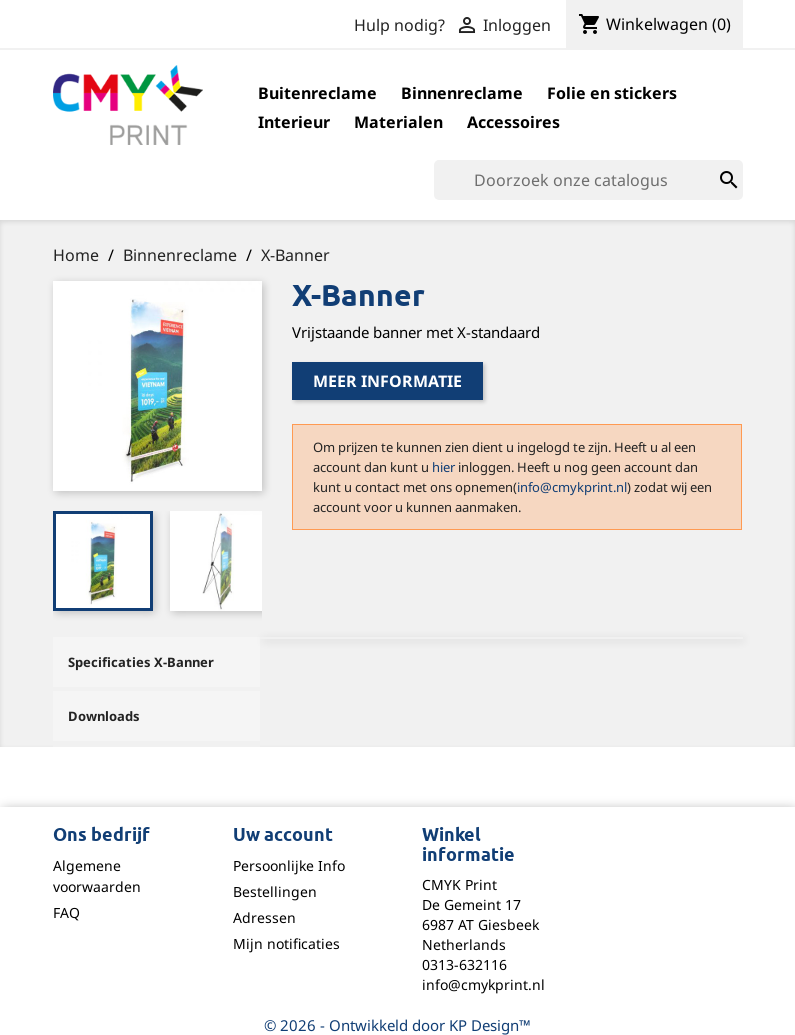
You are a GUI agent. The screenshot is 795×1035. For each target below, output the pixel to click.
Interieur (294, 122)
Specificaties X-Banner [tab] (141, 662)
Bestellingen (275, 891)
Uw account (283, 836)
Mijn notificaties (286, 943)
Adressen (264, 917)
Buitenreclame (317, 93)
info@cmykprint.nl (572, 487)
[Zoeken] (588, 180)
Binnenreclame (462, 93)
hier (443, 467)
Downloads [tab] (104, 716)
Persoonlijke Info (289, 865)
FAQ (66, 912)
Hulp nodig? (399, 25)
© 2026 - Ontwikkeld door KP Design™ (397, 1025)
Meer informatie (387, 381)
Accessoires (513, 122)
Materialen (398, 122)
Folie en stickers (612, 93)
